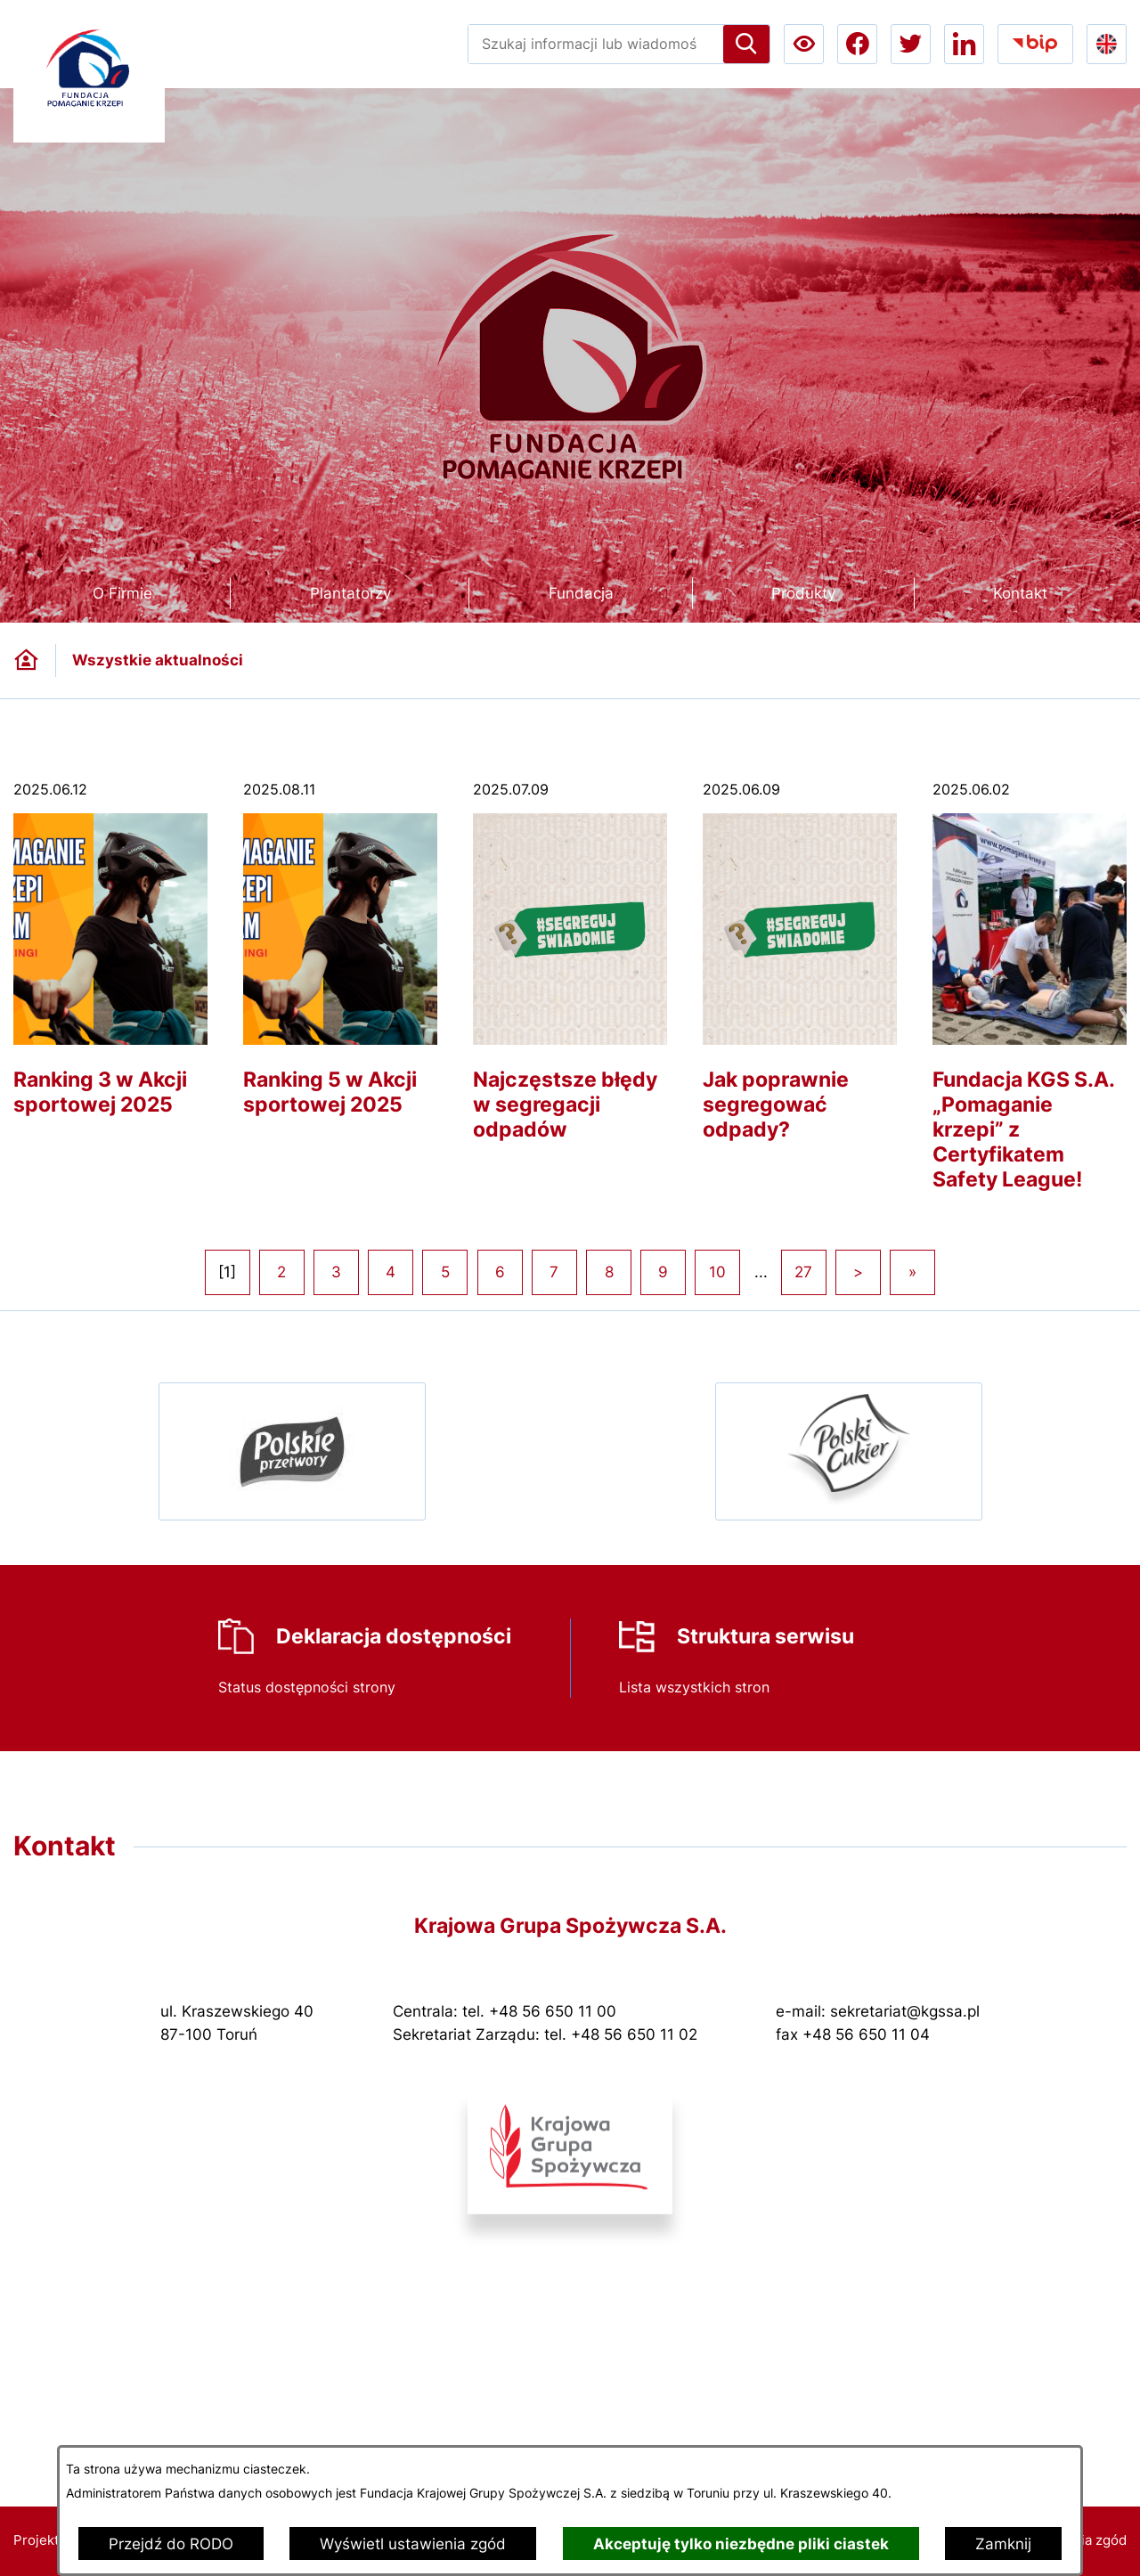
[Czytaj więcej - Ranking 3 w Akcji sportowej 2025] (110, 960)
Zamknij (1003, 2544)
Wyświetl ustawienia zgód (413, 2544)
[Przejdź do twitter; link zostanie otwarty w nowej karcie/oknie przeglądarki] (911, 44)
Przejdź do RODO (171, 2544)
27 (803, 1272)
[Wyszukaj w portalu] (595, 44)
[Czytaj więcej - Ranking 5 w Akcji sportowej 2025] (340, 960)
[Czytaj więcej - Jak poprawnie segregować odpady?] (800, 973)
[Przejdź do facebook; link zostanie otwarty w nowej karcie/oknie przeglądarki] (857, 44)
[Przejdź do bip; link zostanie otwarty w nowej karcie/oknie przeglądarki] (1035, 44)
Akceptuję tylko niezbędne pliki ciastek (741, 2544)
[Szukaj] (746, 44)
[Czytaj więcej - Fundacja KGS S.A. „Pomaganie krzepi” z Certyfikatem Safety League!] (1029, 998)
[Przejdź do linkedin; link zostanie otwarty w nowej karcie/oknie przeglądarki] (964, 44)
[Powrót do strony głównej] (26, 660)
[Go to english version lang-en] (1107, 44)
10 (717, 1272)
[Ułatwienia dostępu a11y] (804, 44)
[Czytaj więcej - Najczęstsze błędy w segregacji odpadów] (570, 973)
